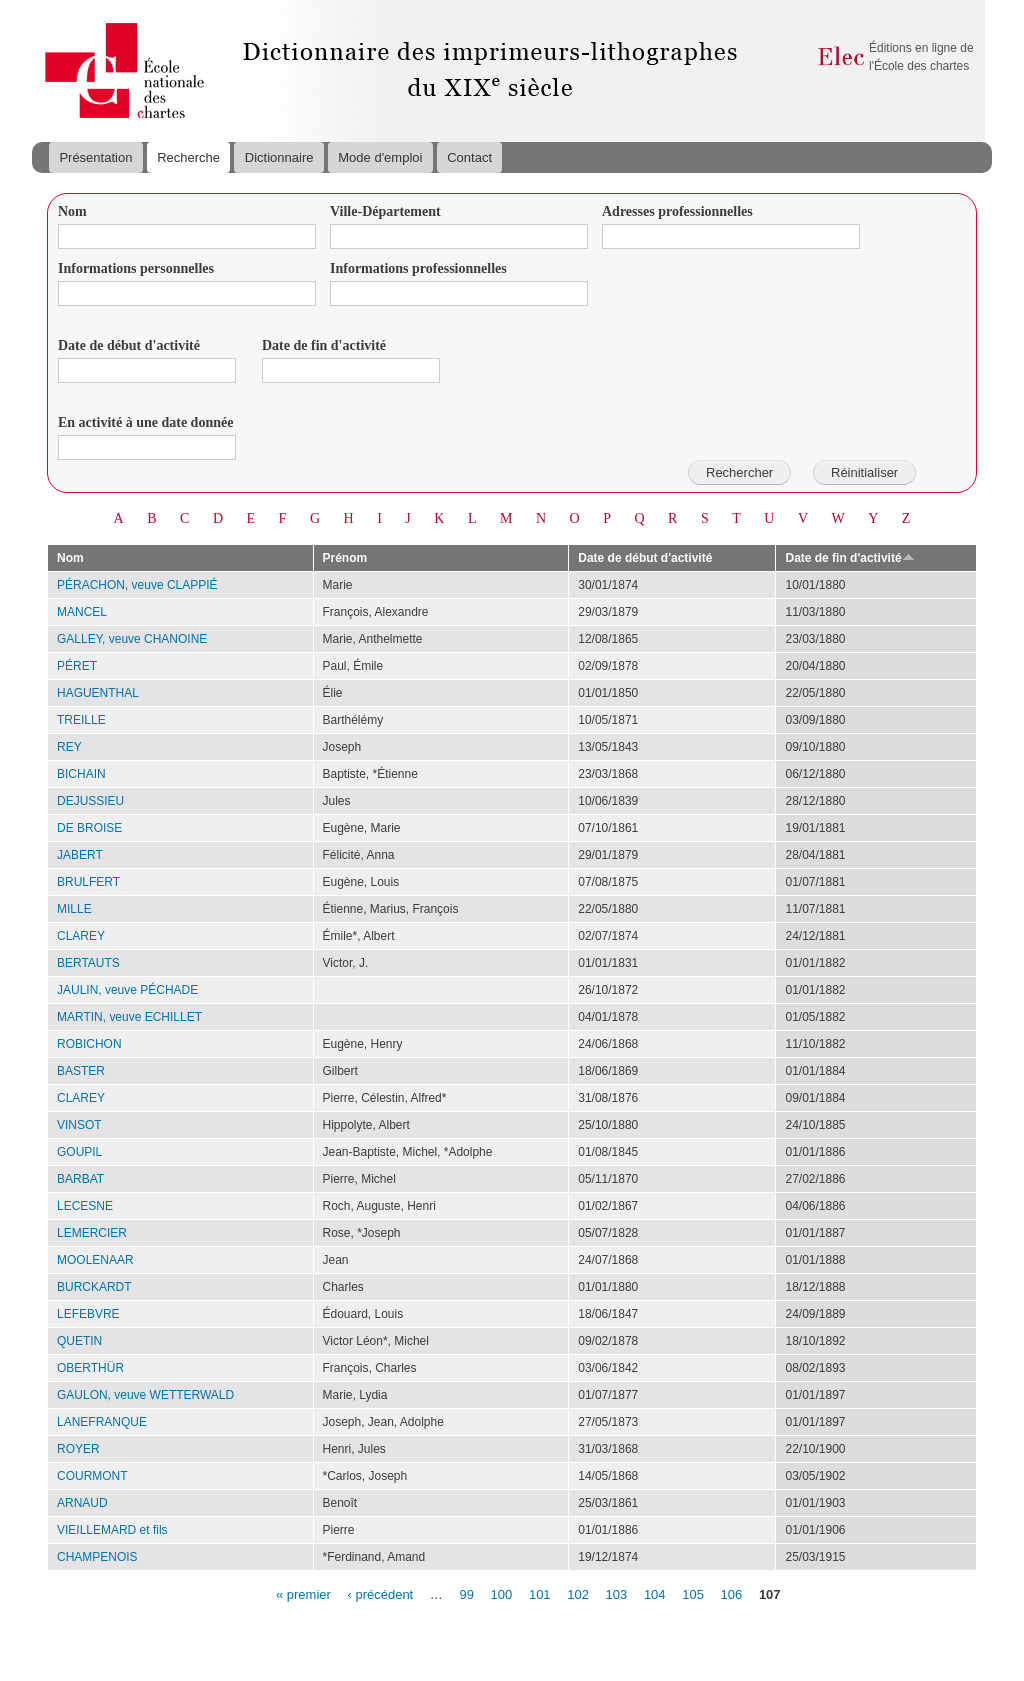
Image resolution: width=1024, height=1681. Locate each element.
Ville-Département (385, 211)
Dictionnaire (279, 157)
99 (466, 1593)
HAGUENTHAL (98, 693)
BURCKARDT (94, 1287)
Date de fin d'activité (324, 345)
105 (693, 1593)
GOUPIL (79, 1152)
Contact (469, 157)
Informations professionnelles (418, 268)
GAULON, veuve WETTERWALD (145, 1395)
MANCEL (82, 612)
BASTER (81, 1071)
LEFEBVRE (88, 1314)
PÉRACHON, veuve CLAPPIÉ (137, 585)
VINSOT (79, 1125)
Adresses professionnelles (677, 211)
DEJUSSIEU (90, 801)
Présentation (95, 157)
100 (502, 1593)
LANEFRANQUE (102, 1422)
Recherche (188, 157)
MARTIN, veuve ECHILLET (129, 1017)
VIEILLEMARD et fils (112, 1530)
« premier (303, 1593)
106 (732, 1593)
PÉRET (77, 666)
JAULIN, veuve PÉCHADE (127, 990)
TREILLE (81, 720)
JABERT (80, 855)
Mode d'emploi (380, 157)
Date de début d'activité (129, 345)
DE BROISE (89, 828)
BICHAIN (81, 774)
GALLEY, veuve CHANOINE (132, 639)
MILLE (74, 909)
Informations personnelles (136, 268)
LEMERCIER (92, 1233)
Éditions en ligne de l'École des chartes (921, 57)
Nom (72, 211)
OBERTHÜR (90, 1368)
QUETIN (79, 1341)
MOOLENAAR (95, 1260)
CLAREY (81, 936)
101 (540, 1593)
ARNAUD (82, 1503)
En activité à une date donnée (145, 422)
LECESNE (85, 1206)
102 (578, 1593)
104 (655, 1593)
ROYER (78, 1449)
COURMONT (92, 1476)
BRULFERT (88, 882)
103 (617, 1593)
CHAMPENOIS (97, 1557)
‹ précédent (380, 1593)
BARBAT (80, 1179)
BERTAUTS (88, 963)
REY (69, 747)
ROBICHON (89, 1044)
